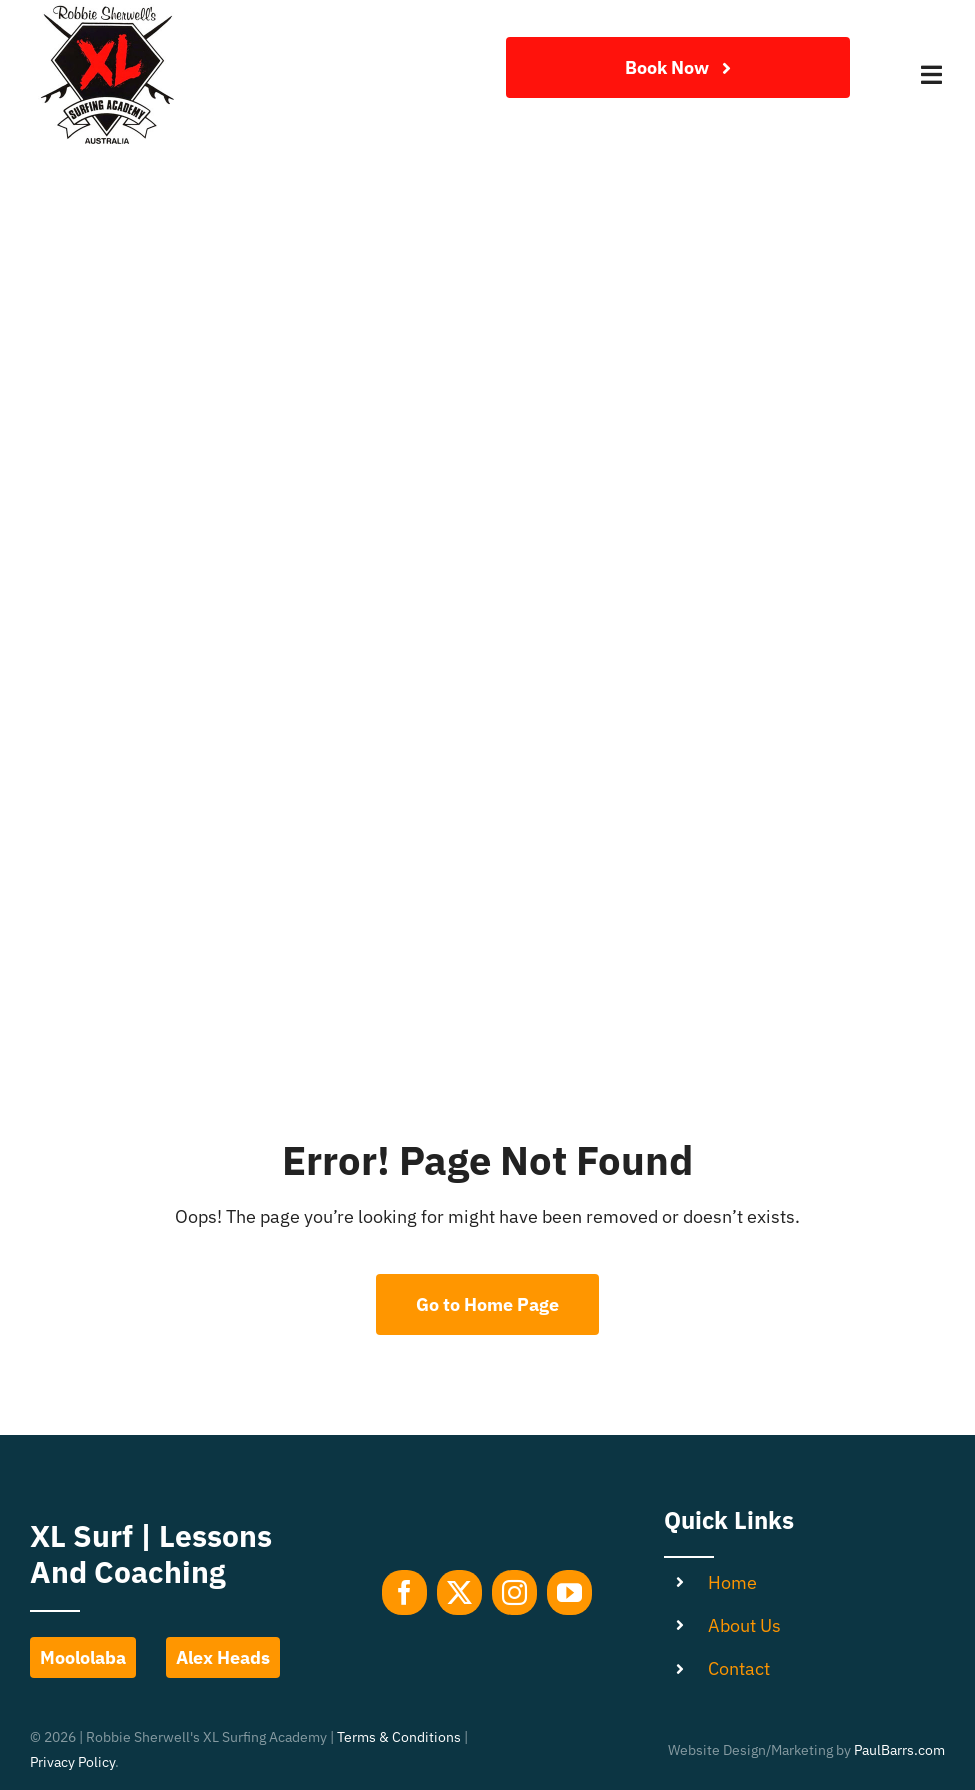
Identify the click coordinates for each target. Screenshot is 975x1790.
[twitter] (459, 1592)
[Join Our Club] (678, 67)
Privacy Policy (72, 1762)
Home (732, 1582)
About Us (744, 1625)
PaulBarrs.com (899, 1750)
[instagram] (514, 1592)
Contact (739, 1668)
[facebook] (404, 1592)
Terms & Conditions (399, 1737)
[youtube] (569, 1592)
